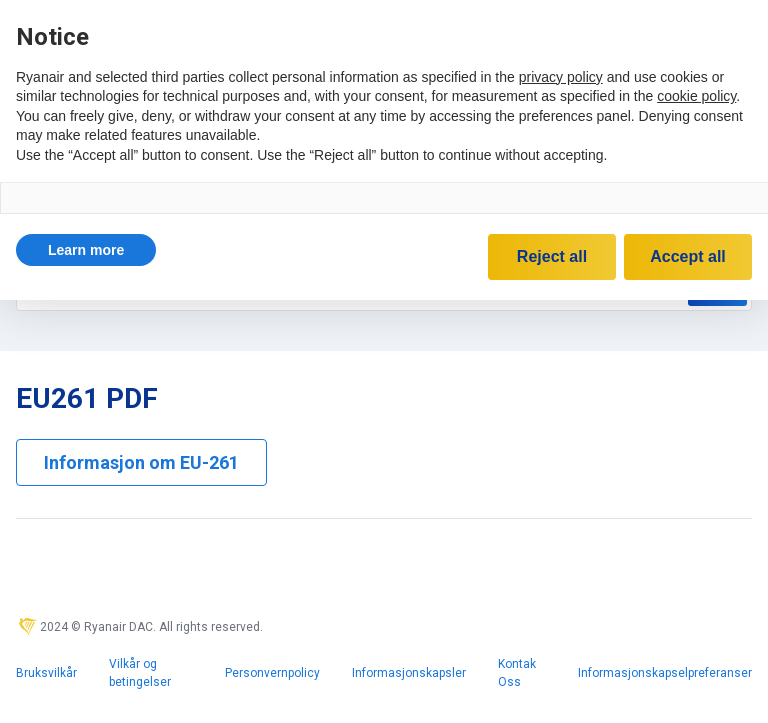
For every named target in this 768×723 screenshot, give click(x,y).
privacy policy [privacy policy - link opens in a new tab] (561, 77)
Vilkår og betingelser (140, 673)
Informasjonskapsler (409, 673)
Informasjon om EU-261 (141, 462)
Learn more (86, 250)
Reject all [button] (552, 256)
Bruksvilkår (46, 673)
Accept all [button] (688, 256)
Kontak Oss (517, 673)
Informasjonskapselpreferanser (665, 673)
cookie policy (696, 96)
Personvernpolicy (272, 673)
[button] (86, 250)
